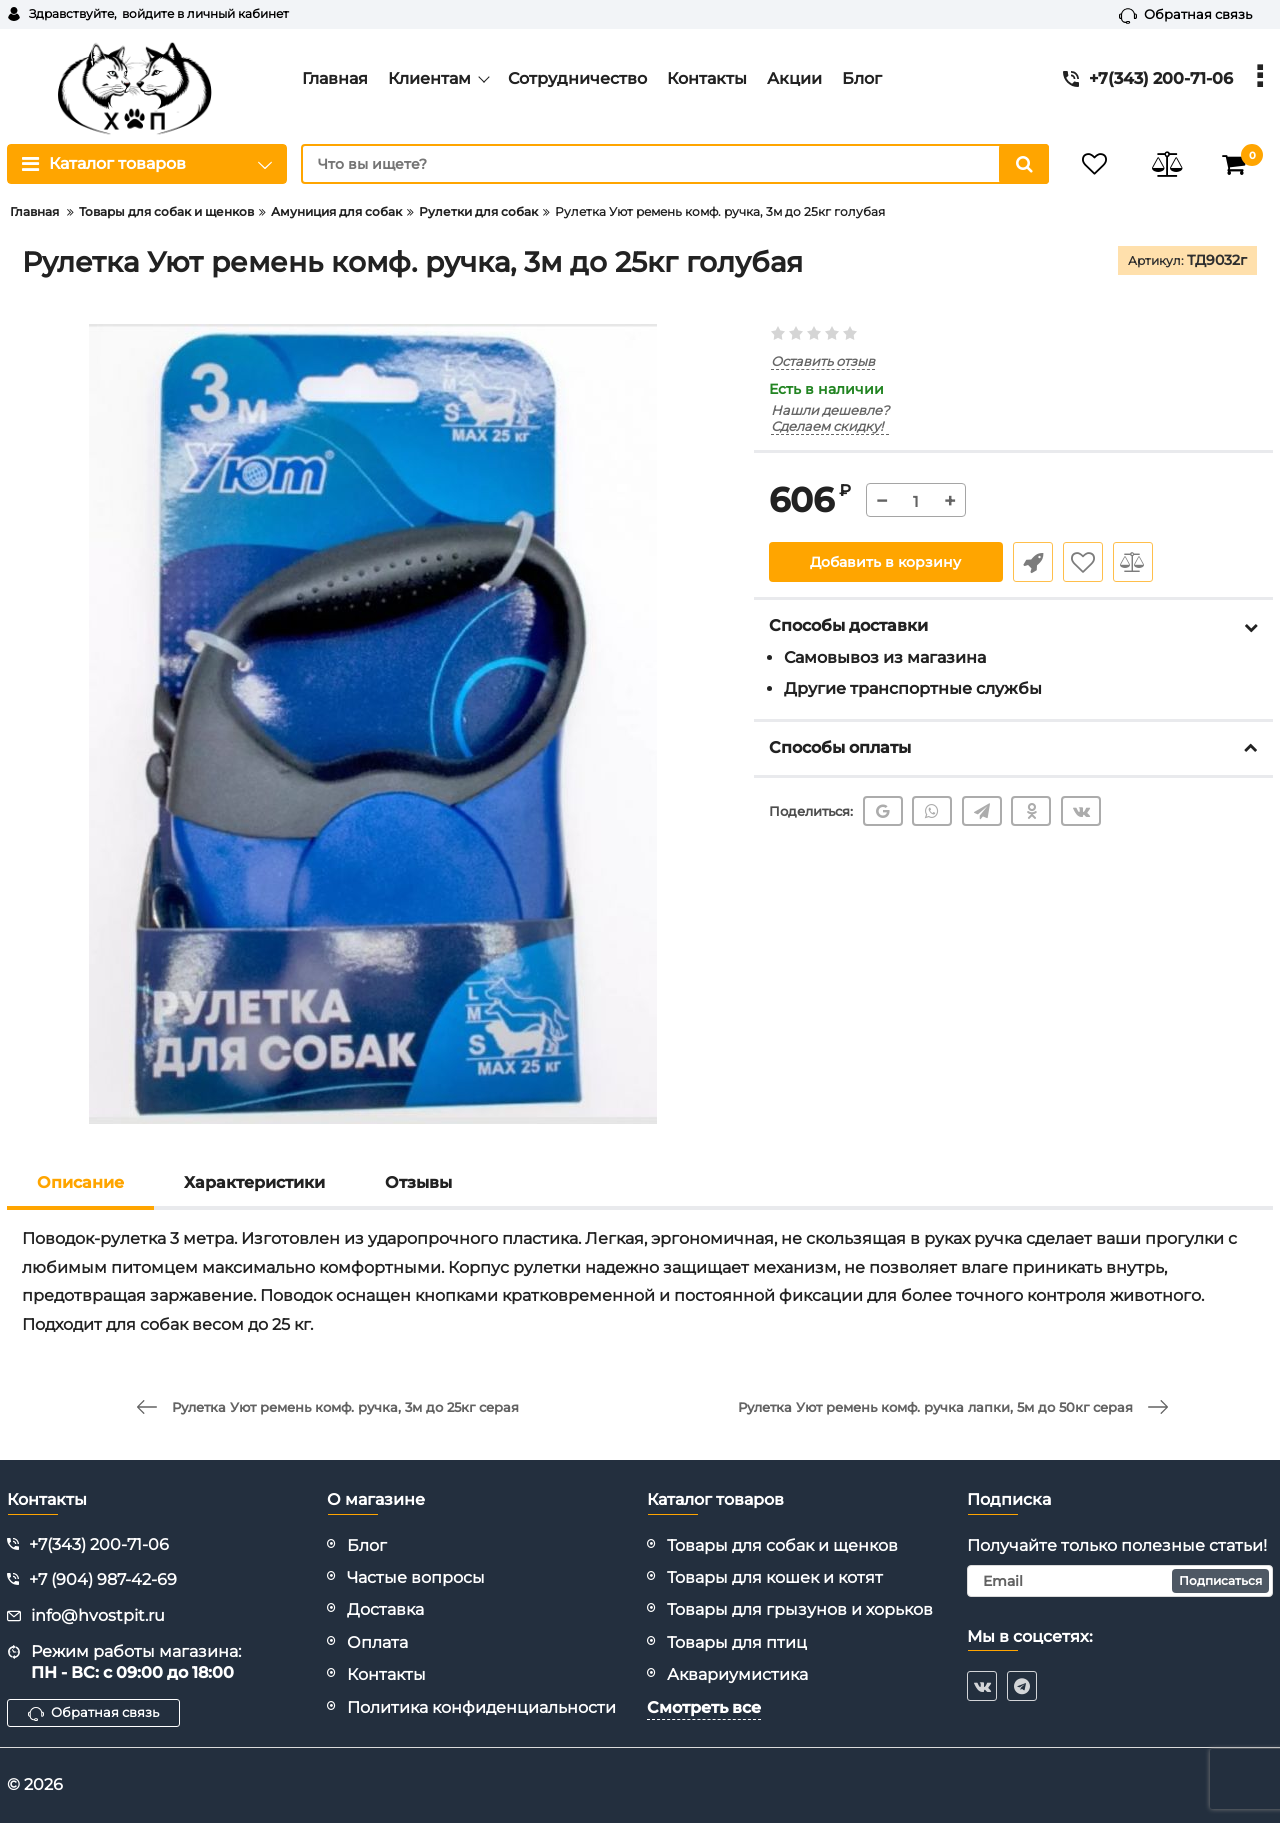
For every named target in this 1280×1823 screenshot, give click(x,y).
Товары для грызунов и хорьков (800, 1609)
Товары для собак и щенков (782, 1545)
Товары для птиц (737, 1642)
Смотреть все (704, 1707)
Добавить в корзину (885, 562)
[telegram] (1022, 1686)
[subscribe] (1120, 1581)
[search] (675, 164)
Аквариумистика (737, 1674)
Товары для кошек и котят (775, 1577)
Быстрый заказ (1033, 562)
